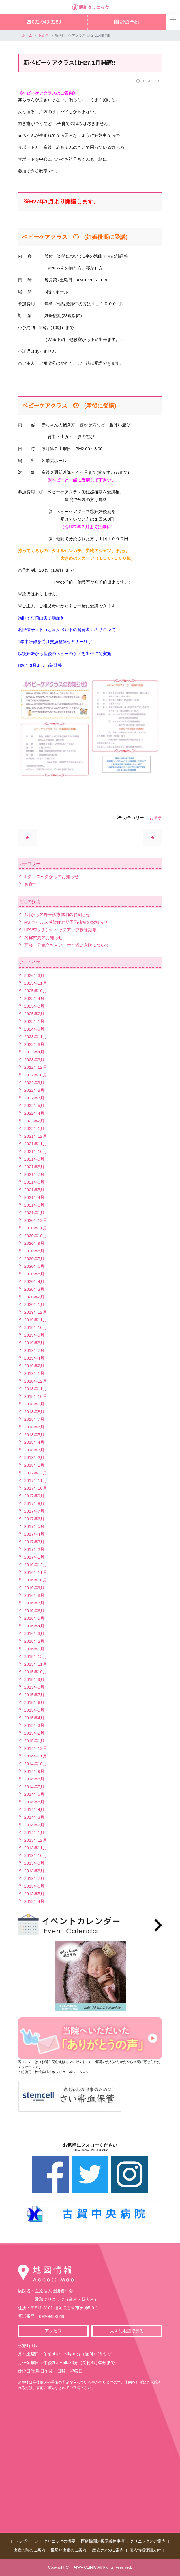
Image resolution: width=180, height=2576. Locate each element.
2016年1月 (34, 1648)
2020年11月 (35, 1228)
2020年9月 (34, 1243)
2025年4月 (34, 998)
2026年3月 (34, 975)
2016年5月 (34, 1618)
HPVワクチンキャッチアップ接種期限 (60, 929)
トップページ (26, 2541)
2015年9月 (34, 1679)
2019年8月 (34, 1342)
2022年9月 (34, 1082)
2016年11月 (35, 1572)
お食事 (43, 35)
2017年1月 (34, 1557)
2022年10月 (35, 1074)
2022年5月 (34, 1105)
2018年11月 (35, 1388)
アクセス (53, 2330)
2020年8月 (34, 1250)
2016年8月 (34, 1595)
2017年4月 (34, 1534)
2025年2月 (34, 1013)
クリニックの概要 (59, 2541)
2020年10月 (35, 1235)
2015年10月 (35, 1671)
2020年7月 (34, 1258)
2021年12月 (35, 1136)
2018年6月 (34, 1426)
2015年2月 (34, 1733)
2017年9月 (34, 1495)
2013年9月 (34, 1863)
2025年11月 (35, 983)
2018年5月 (34, 1434)
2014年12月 (35, 1748)
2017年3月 (34, 1541)
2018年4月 (34, 1442)
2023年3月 (34, 1059)
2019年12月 (35, 1312)
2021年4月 (34, 1197)
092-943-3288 (44, 21)
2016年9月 (34, 1587)
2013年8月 (34, 1870)
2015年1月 (34, 1740)
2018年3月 (34, 1449)
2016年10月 (35, 1580)
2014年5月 (34, 1801)
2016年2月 (34, 1641)
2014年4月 (34, 1809)
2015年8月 (34, 1687)
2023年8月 (34, 1044)
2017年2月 (34, 1549)
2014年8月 (34, 1778)
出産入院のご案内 (29, 2550)
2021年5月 (34, 1189)
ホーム (27, 35)
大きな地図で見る (127, 2330)
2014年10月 (35, 1763)
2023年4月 (34, 1052)
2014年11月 (35, 1756)
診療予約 (126, 21)
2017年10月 (35, 1488)
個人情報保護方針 (145, 2550)
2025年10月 (35, 990)
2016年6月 (34, 1610)
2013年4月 (34, 1901)
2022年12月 (35, 1067)
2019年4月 (34, 1358)
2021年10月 (35, 1151)
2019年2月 (34, 1365)
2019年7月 (34, 1350)
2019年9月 (34, 1335)
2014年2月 (34, 1824)
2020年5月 (34, 1273)
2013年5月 (34, 1893)
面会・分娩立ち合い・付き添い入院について (66, 945)
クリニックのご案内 (148, 2541)
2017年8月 (34, 1503)
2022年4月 (34, 1113)
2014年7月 (34, 1786)
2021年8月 (34, 1166)
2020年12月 (35, 1220)
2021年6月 (34, 1182)
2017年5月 (34, 1526)
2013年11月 (35, 1847)
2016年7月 (34, 1602)
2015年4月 (34, 1717)
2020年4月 (34, 1281)
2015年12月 (35, 1656)
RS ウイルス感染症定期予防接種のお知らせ (66, 922)
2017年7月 (34, 1511)
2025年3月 (34, 1006)
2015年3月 (34, 1725)
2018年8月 (34, 1411)
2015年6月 (34, 1702)
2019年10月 (35, 1327)
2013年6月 (34, 1886)
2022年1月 (34, 1128)
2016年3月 (34, 1633)
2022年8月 (34, 1090)
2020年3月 (34, 1289)
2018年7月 (34, 1419)
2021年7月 (34, 1174)
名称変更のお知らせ (43, 937)
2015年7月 (34, 1694)
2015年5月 (34, 1710)
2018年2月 (34, 1457)
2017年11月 (35, 1480)
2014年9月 (34, 1771)
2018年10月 (35, 1396)
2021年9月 (34, 1159)
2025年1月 (34, 1021)
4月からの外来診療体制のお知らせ (57, 914)
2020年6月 (34, 1266)
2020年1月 (34, 1304)
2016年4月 (34, 1625)
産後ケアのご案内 (108, 2550)
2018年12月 (35, 1381)
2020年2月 (34, 1296)
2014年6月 (34, 1794)
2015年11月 (35, 1664)
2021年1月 (34, 1212)
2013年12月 (35, 1840)
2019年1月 (34, 1373)
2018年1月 (34, 1465)
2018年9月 (34, 1404)
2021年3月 (34, 1205)
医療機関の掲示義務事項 (103, 2541)
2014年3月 (34, 1817)
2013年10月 (35, 1855)
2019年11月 (35, 1319)
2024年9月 (34, 1029)
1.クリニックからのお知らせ (51, 876)
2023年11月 (35, 1036)
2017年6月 (34, 1518)
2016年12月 (35, 1564)
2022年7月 (34, 1097)
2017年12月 (35, 1472)
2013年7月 (34, 1878)
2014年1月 (34, 1832)
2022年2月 (34, 1120)
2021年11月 (35, 1143)
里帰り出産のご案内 (68, 2550)
